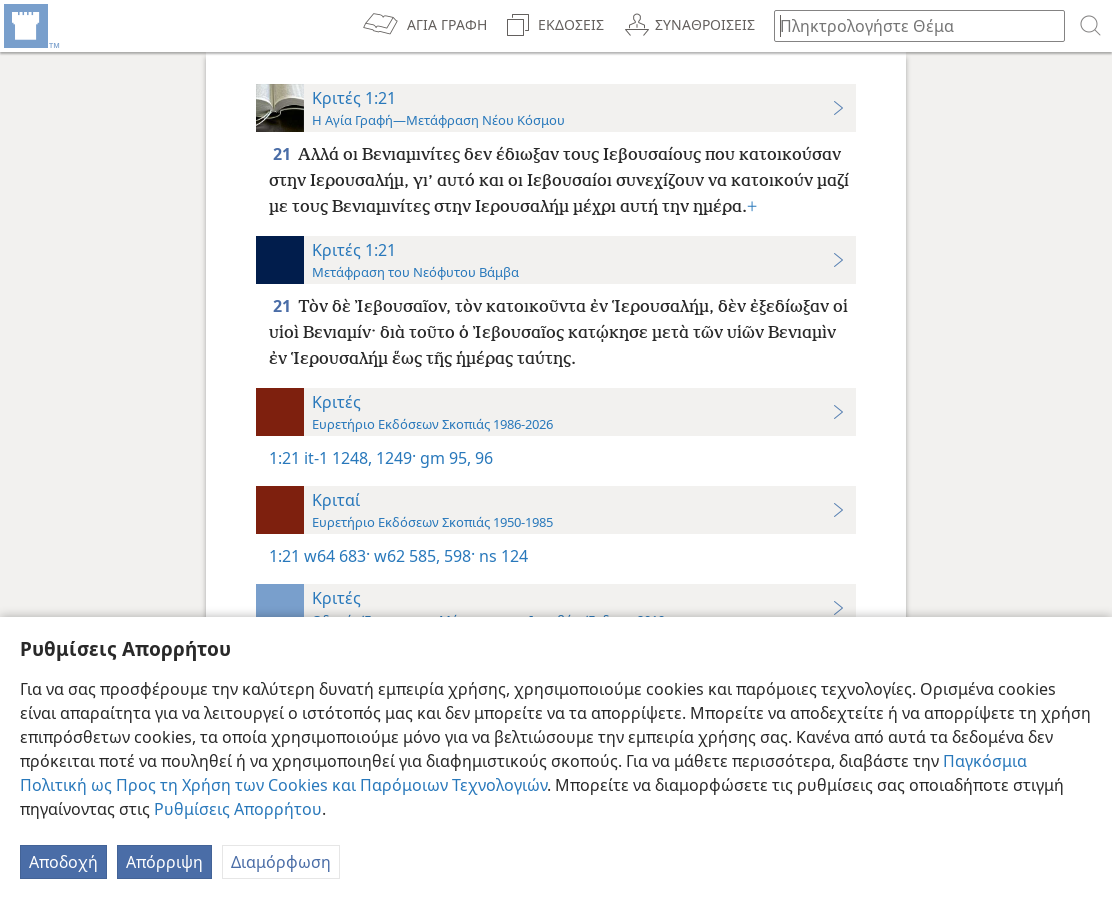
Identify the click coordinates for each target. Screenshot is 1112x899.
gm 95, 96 (454, 458)
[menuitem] (30, 26)
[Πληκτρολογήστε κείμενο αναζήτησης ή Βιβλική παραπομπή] (910, 25)
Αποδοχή (63, 862)
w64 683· (337, 556)
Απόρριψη (164, 862)
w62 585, (405, 556)
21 (283, 154)
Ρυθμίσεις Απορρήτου (238, 809)
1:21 (284, 458)
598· (457, 556)
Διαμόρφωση (281, 862)
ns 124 (501, 556)
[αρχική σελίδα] (30, 26)
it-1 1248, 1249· (360, 458)
